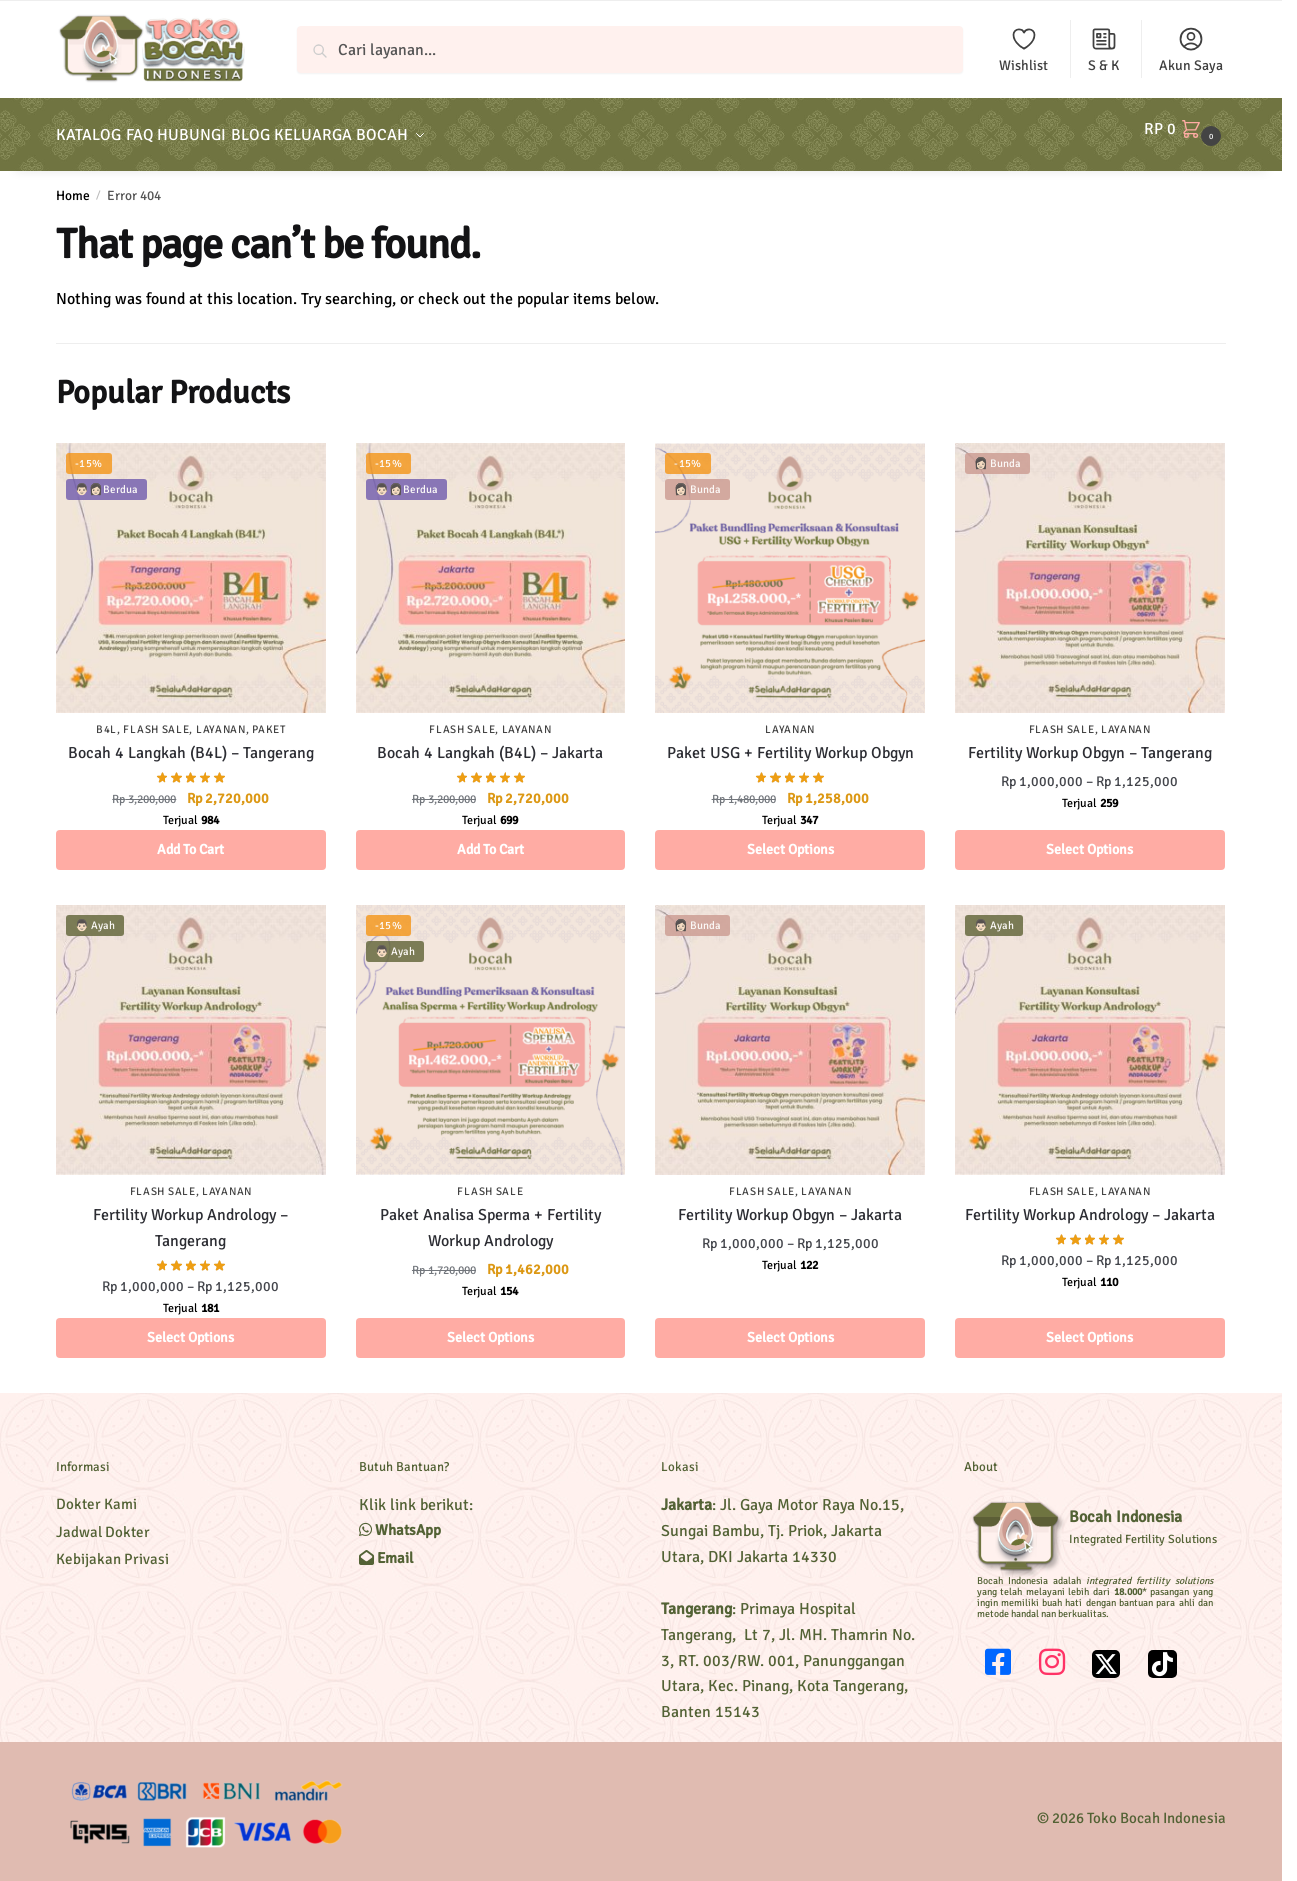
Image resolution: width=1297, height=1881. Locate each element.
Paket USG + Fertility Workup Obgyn (790, 741)
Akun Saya (1191, 49)
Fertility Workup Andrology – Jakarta (1090, 1203)
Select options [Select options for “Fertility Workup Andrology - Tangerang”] (190, 1325)
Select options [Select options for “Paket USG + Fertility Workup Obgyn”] (790, 837)
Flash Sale (156, 717)
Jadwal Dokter (103, 1520)
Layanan (221, 717)
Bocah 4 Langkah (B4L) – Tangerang (191, 741)
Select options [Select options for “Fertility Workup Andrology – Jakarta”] (1089, 1325)
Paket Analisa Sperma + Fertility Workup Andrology (490, 1216)
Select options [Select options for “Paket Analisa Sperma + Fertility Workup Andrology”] (490, 1325)
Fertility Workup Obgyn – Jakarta (790, 1203)
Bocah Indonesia (1125, 1505)
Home (73, 183)
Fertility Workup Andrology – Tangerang (190, 1216)
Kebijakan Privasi (112, 1547)
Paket (269, 717)
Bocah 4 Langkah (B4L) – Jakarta (490, 741)
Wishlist (1023, 49)
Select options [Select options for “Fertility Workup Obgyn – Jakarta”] (790, 1325)
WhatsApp (400, 1518)
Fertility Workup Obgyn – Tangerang (1090, 741)
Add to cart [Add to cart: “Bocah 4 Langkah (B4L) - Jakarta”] (490, 837)
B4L (106, 717)
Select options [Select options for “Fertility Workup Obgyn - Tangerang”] (1089, 837)
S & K (1103, 49)
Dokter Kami (96, 1492)
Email (386, 1546)
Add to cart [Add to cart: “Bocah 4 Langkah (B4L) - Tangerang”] (190, 837)
